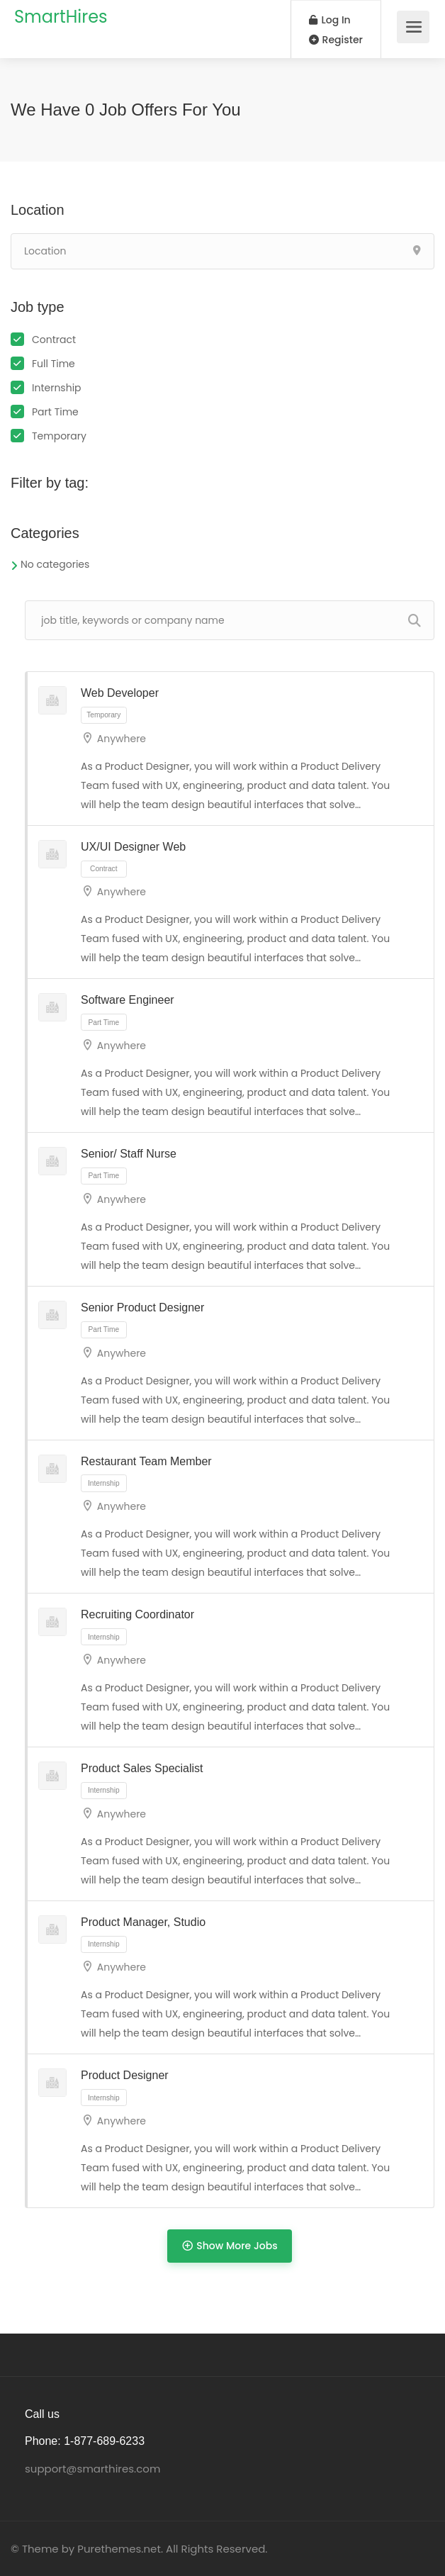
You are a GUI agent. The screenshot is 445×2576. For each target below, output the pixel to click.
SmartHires (61, 16)
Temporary (59, 436)
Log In (330, 20)
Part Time (55, 411)
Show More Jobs (229, 2245)
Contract (54, 339)
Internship (56, 387)
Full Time (53, 363)
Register (336, 40)
